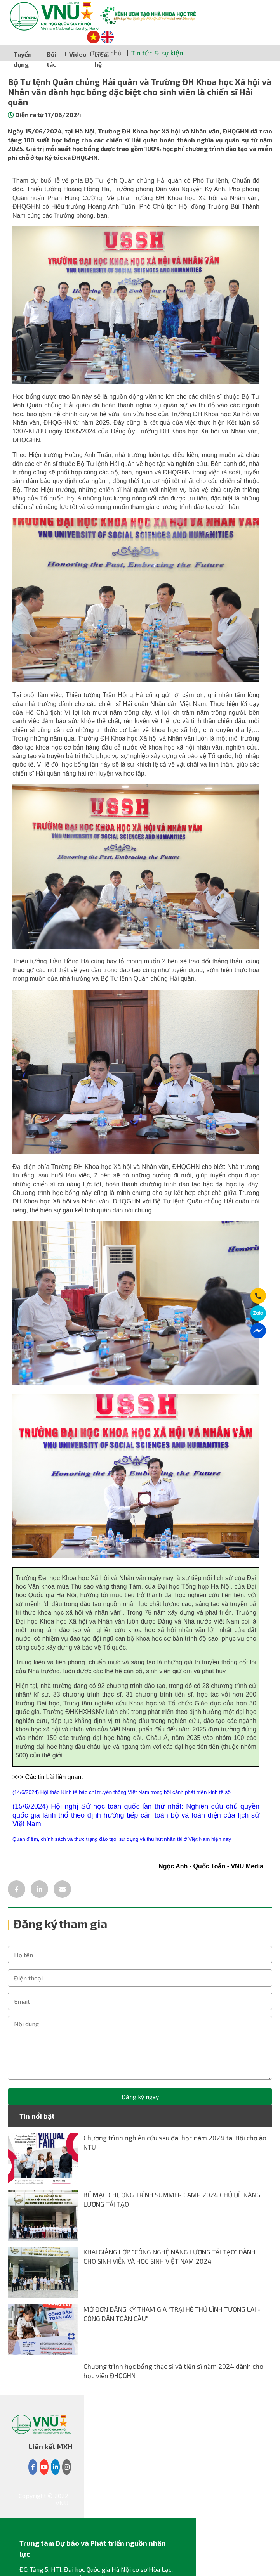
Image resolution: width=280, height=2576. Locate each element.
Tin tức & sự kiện (157, 52)
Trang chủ (106, 52)
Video (78, 54)
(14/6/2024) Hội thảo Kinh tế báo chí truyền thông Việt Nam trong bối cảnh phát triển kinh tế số (121, 1792)
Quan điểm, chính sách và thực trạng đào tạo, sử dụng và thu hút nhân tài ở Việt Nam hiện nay (121, 1839)
